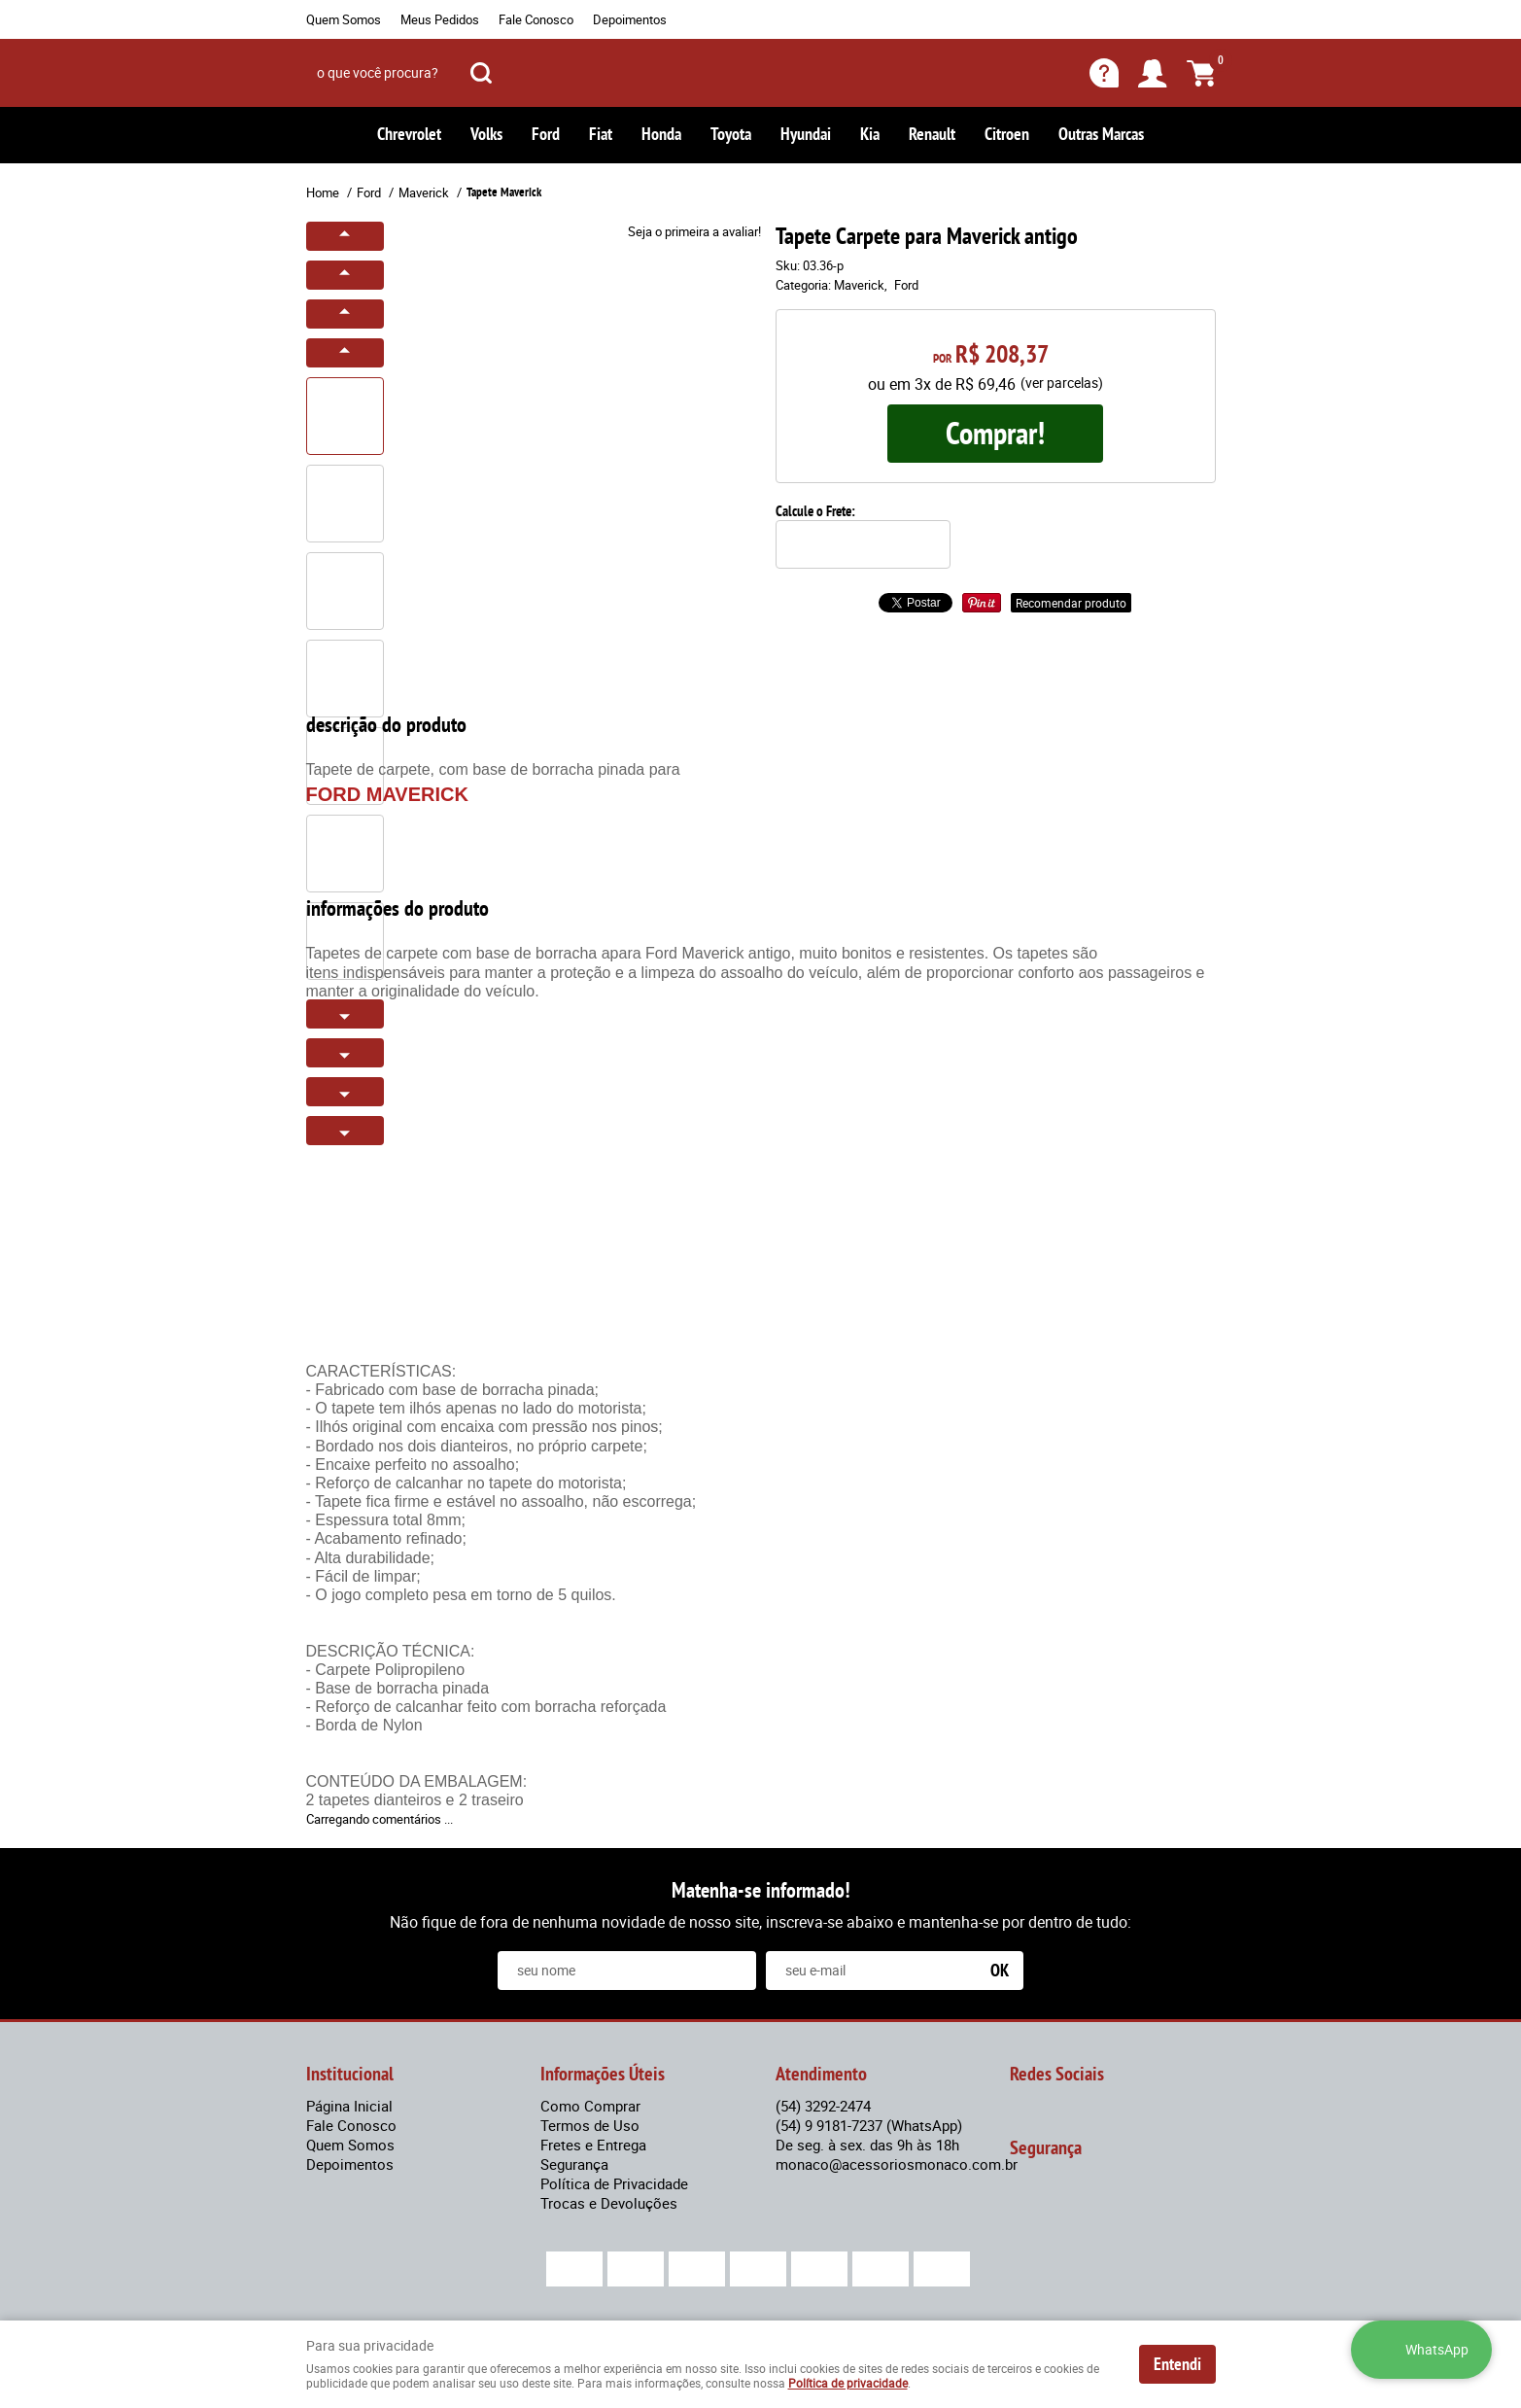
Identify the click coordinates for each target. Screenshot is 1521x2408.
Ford (546, 133)
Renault (932, 133)
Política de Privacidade (614, 2183)
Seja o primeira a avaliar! (694, 231)
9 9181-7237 (869, 2125)
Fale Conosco (536, 19)
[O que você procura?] (481, 72)
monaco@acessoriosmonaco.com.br (897, 2164)
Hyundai (805, 133)
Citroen (1007, 133)
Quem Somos (343, 19)
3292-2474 (823, 2105)
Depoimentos (630, 19)
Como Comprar (590, 2105)
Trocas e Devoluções (608, 2203)
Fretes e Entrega (593, 2144)
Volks (486, 133)
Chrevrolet (409, 133)
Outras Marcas (1101, 133)
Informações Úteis (602, 2073)
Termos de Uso (590, 2125)
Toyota (730, 133)
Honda (661, 133)
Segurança (574, 2164)
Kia (870, 133)
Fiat (600, 133)
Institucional (350, 2073)
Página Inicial (349, 2105)
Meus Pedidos (439, 19)
